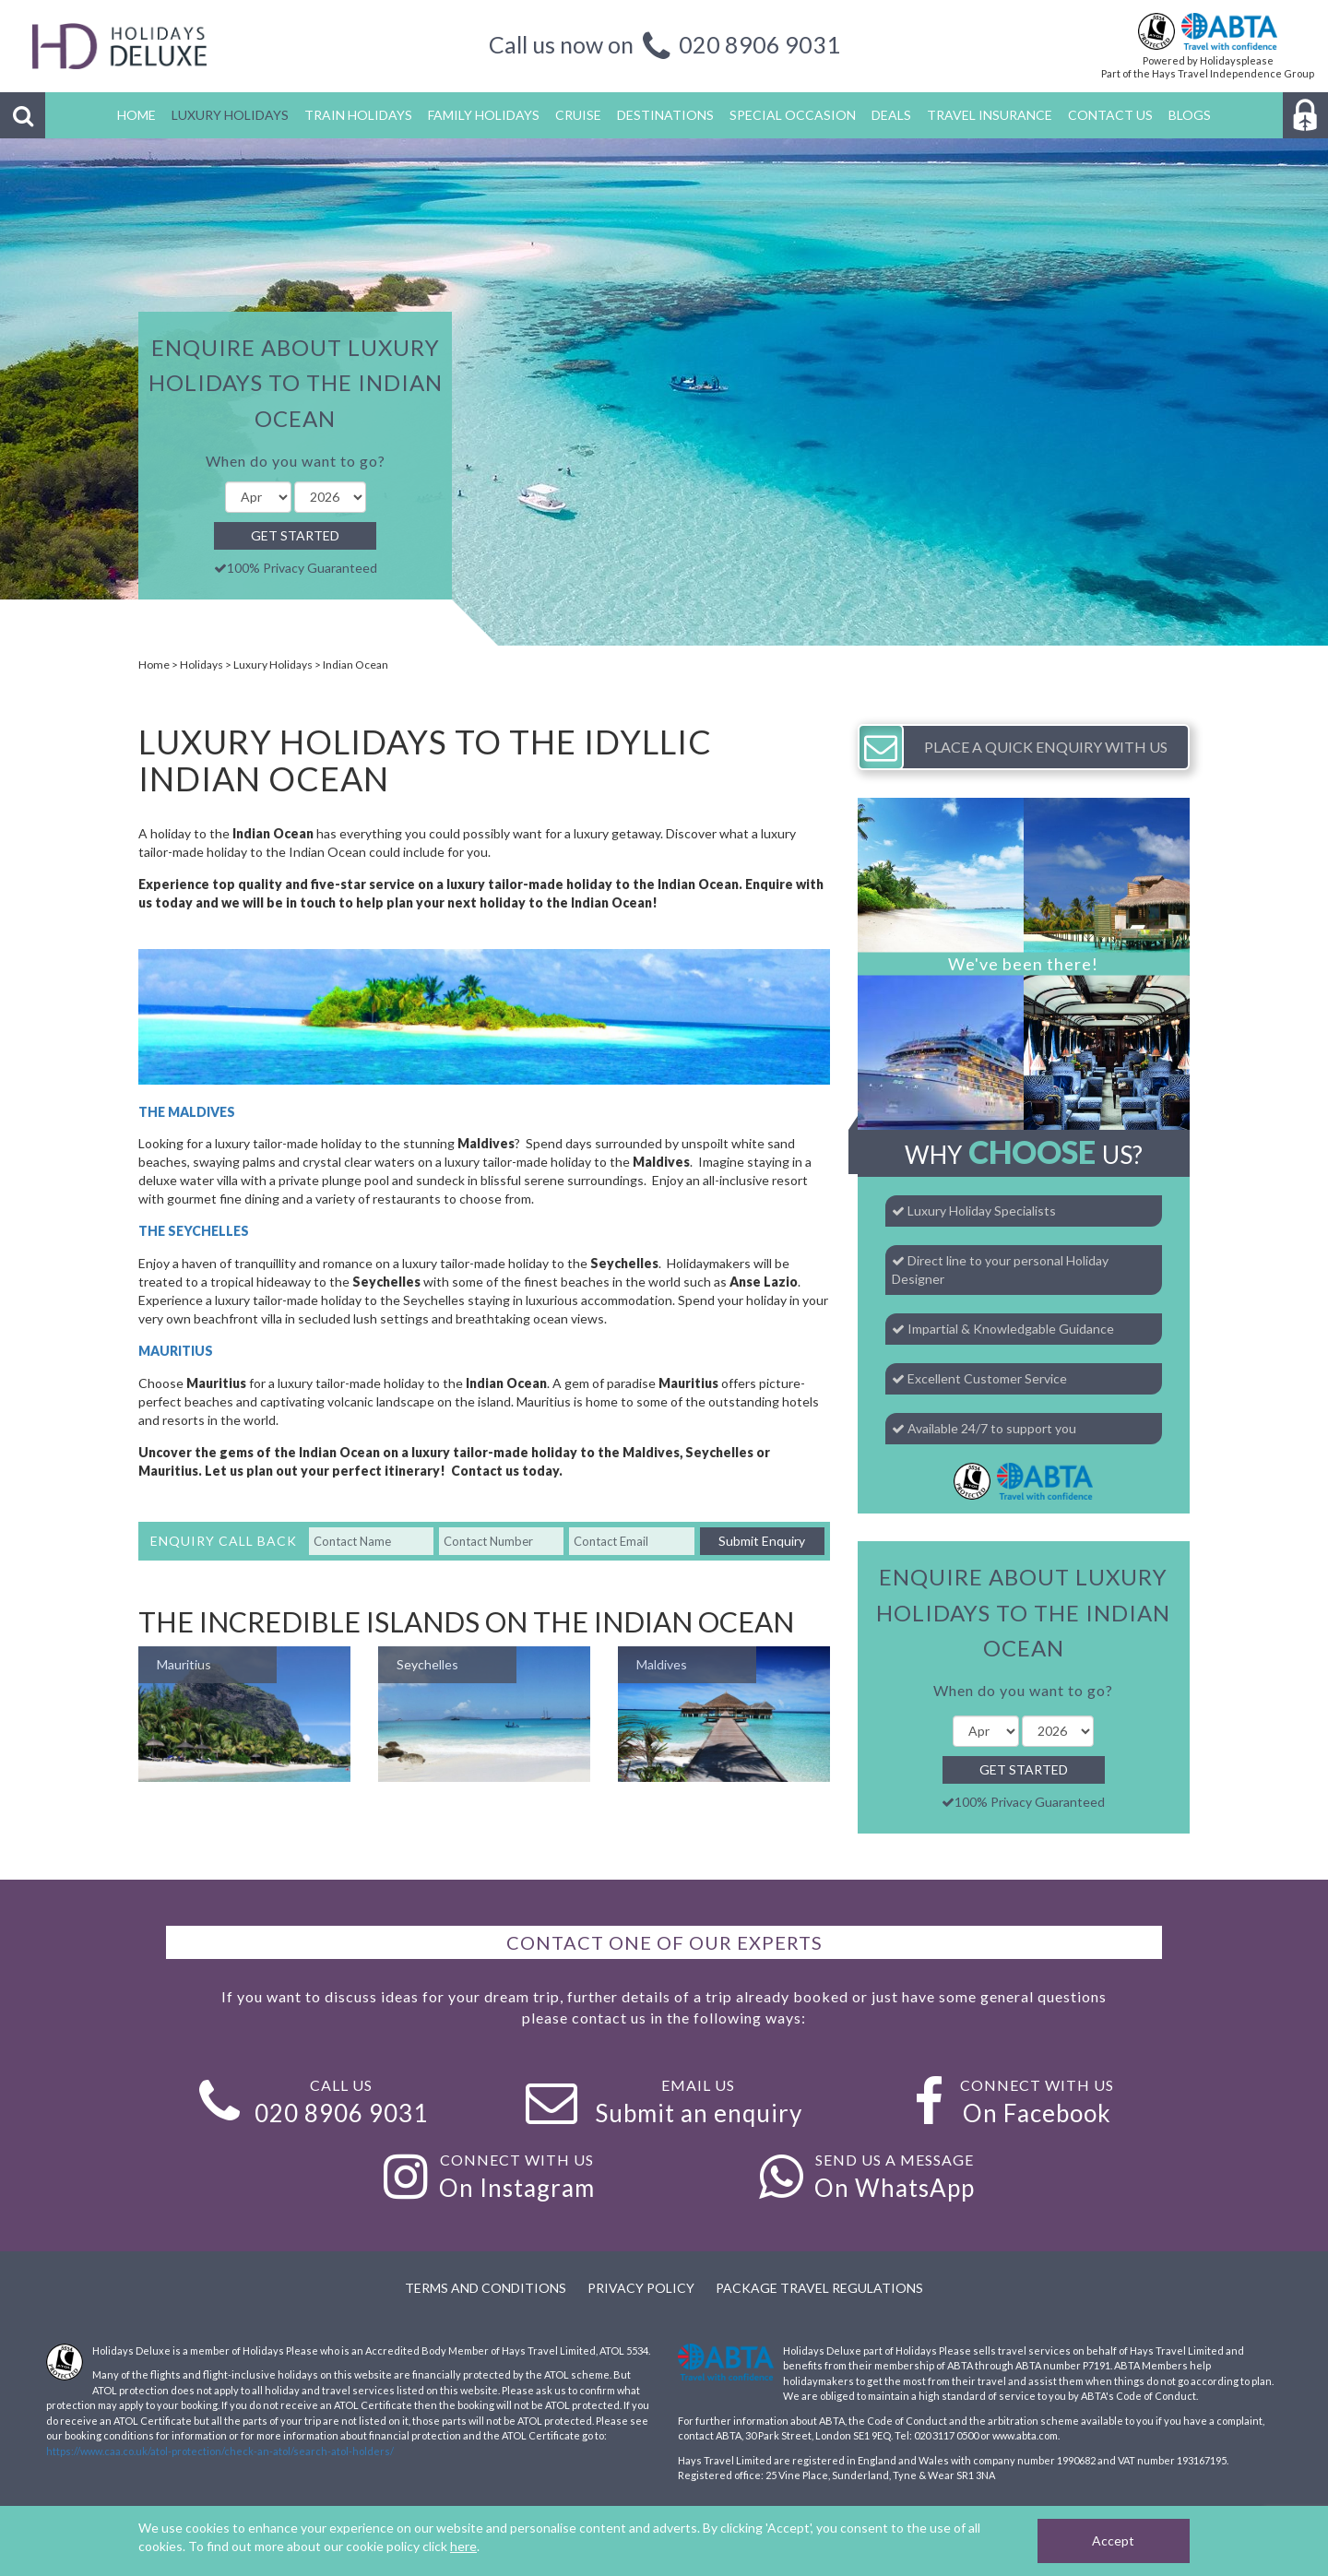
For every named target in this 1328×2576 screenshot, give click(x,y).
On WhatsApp (894, 2187)
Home (154, 664)
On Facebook (1037, 2113)
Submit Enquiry (761, 1541)
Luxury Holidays (273, 664)
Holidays (201, 664)
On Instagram (517, 2187)
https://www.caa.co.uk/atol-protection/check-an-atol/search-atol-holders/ (220, 2451)
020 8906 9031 (759, 44)
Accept (1113, 2540)
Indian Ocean (355, 664)
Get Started (295, 535)
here (463, 2546)
